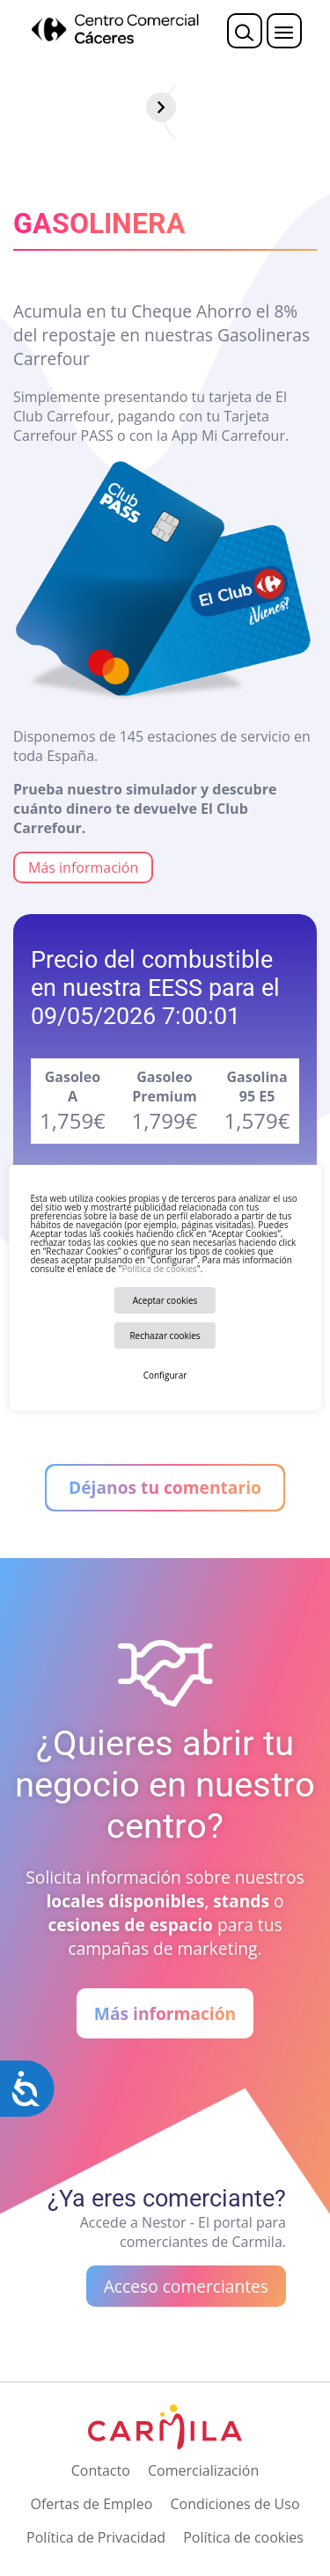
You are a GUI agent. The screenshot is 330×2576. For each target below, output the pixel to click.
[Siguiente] (315, 107)
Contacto (100, 2470)
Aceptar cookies (165, 1300)
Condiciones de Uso (234, 2504)
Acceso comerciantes (186, 2286)
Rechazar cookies (164, 1335)
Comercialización (203, 2470)
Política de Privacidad (95, 2537)
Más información (83, 867)
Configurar (165, 1375)
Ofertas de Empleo (91, 2504)
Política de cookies (158, 1268)
